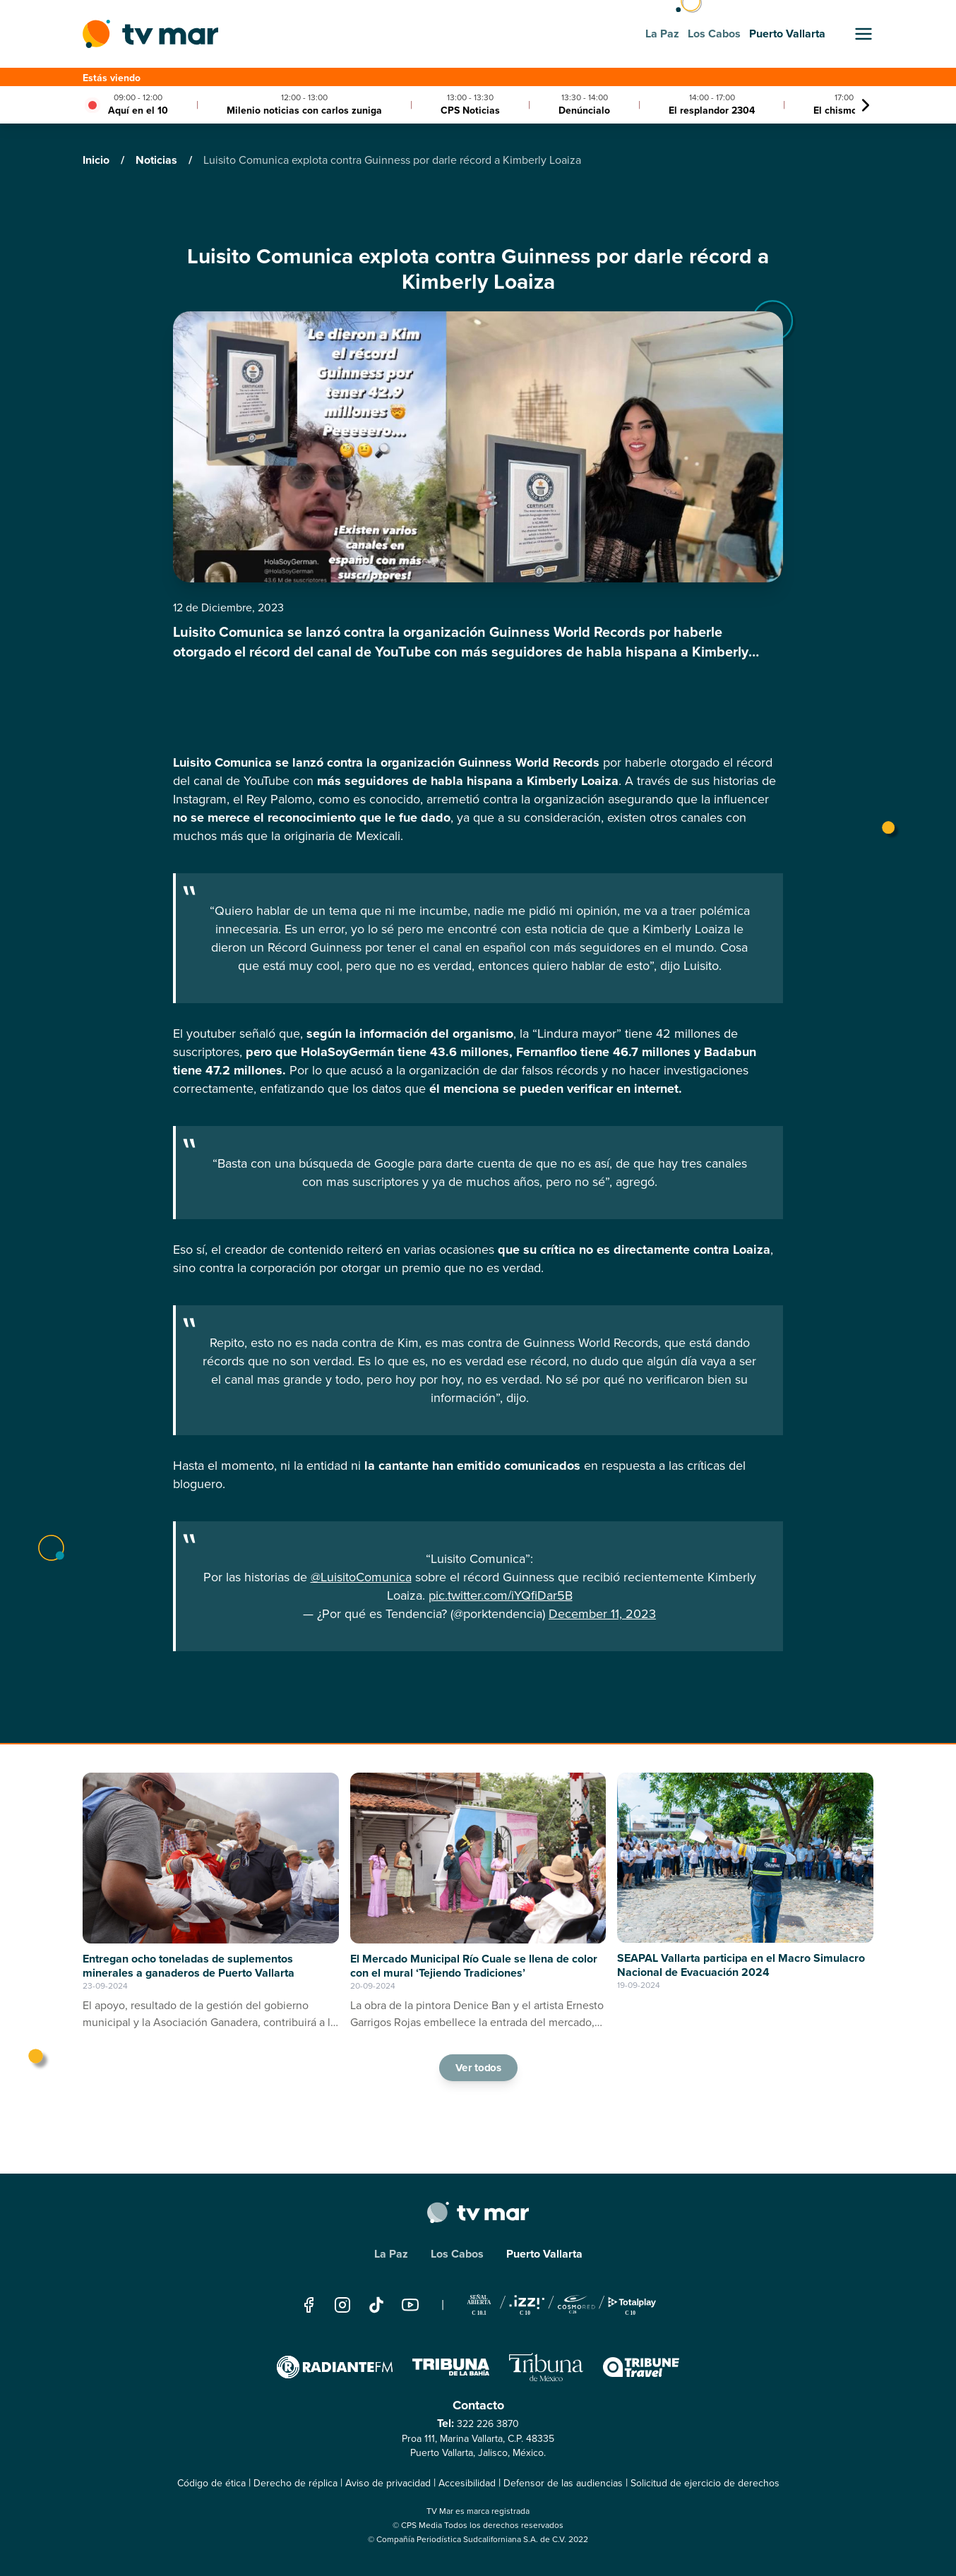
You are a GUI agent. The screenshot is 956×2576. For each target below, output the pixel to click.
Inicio (97, 160)
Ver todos (478, 2067)
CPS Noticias (470, 110)
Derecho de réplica (295, 2483)
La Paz (391, 2254)
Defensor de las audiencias (563, 2483)
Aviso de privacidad (388, 2483)
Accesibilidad (467, 2483)
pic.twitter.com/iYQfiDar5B (501, 1595)
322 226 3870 (488, 2423)
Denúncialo (584, 110)
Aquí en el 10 (138, 110)
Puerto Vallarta (544, 2254)
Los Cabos (457, 2254)
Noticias (158, 160)
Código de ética (211, 2483)
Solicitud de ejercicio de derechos (705, 2483)
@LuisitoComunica (361, 1577)
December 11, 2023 (602, 1614)
